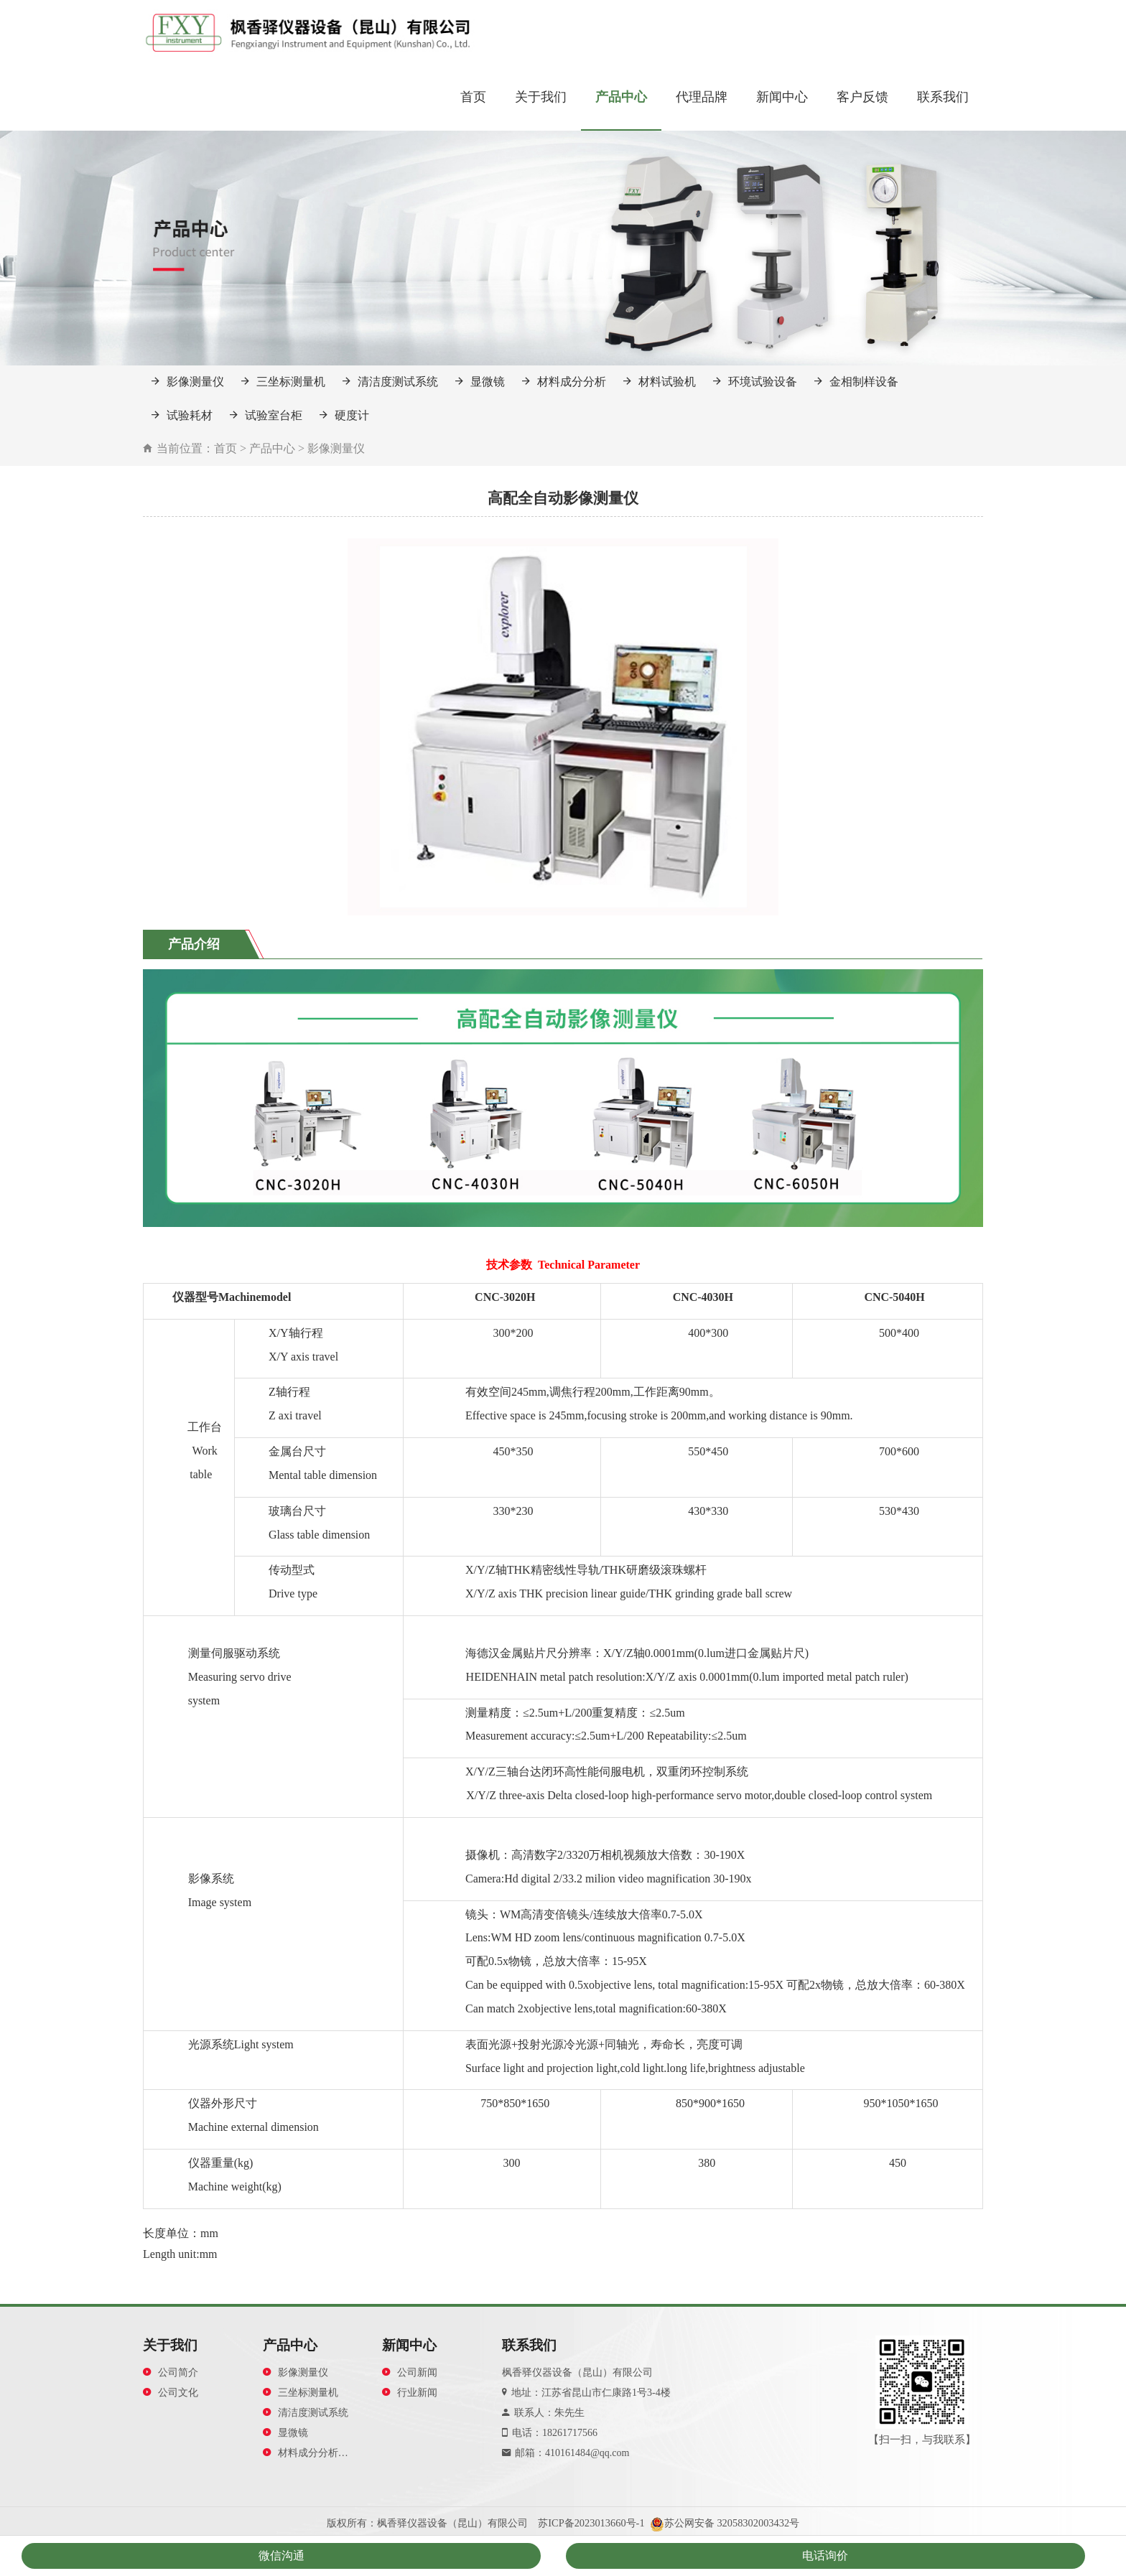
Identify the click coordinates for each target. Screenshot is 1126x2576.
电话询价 (825, 2555)
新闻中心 (782, 97)
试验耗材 (182, 415)
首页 (473, 97)
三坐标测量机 (283, 381)
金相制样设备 (856, 381)
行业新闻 (409, 2392)
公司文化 (170, 2392)
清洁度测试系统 (390, 381)
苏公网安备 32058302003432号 (731, 2523)
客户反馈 (862, 97)
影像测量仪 (188, 381)
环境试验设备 (755, 381)
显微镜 (480, 381)
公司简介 (170, 2372)
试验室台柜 (266, 415)
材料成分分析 (564, 381)
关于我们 (541, 97)
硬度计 (344, 415)
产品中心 (621, 97)
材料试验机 (659, 381)
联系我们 (943, 97)
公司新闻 (409, 2372)
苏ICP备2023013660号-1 (591, 2523)
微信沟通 (281, 2555)
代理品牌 (701, 97)
